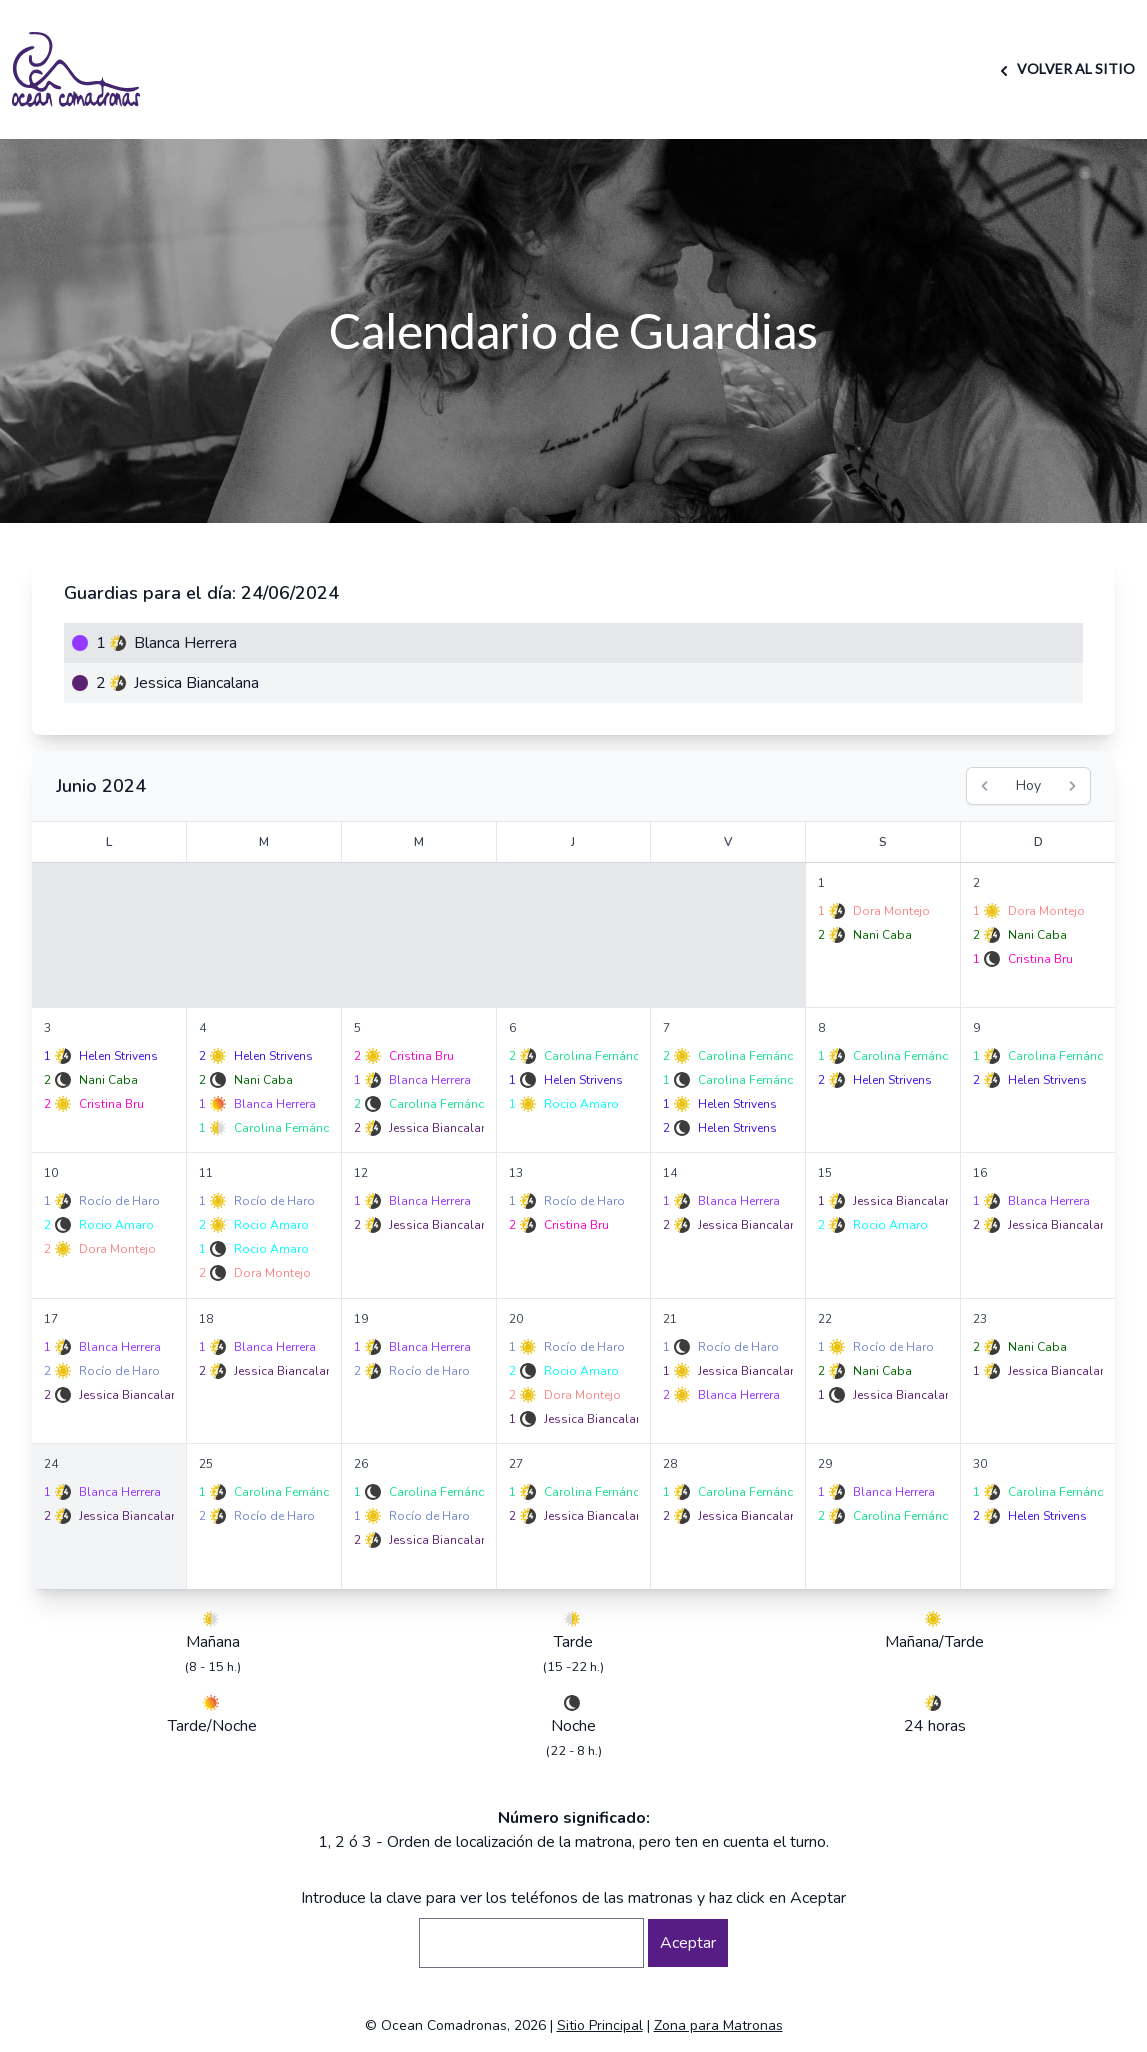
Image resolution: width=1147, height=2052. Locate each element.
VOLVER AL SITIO (1064, 68)
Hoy (1028, 785)
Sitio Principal (600, 2025)
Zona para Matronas (718, 2025)
